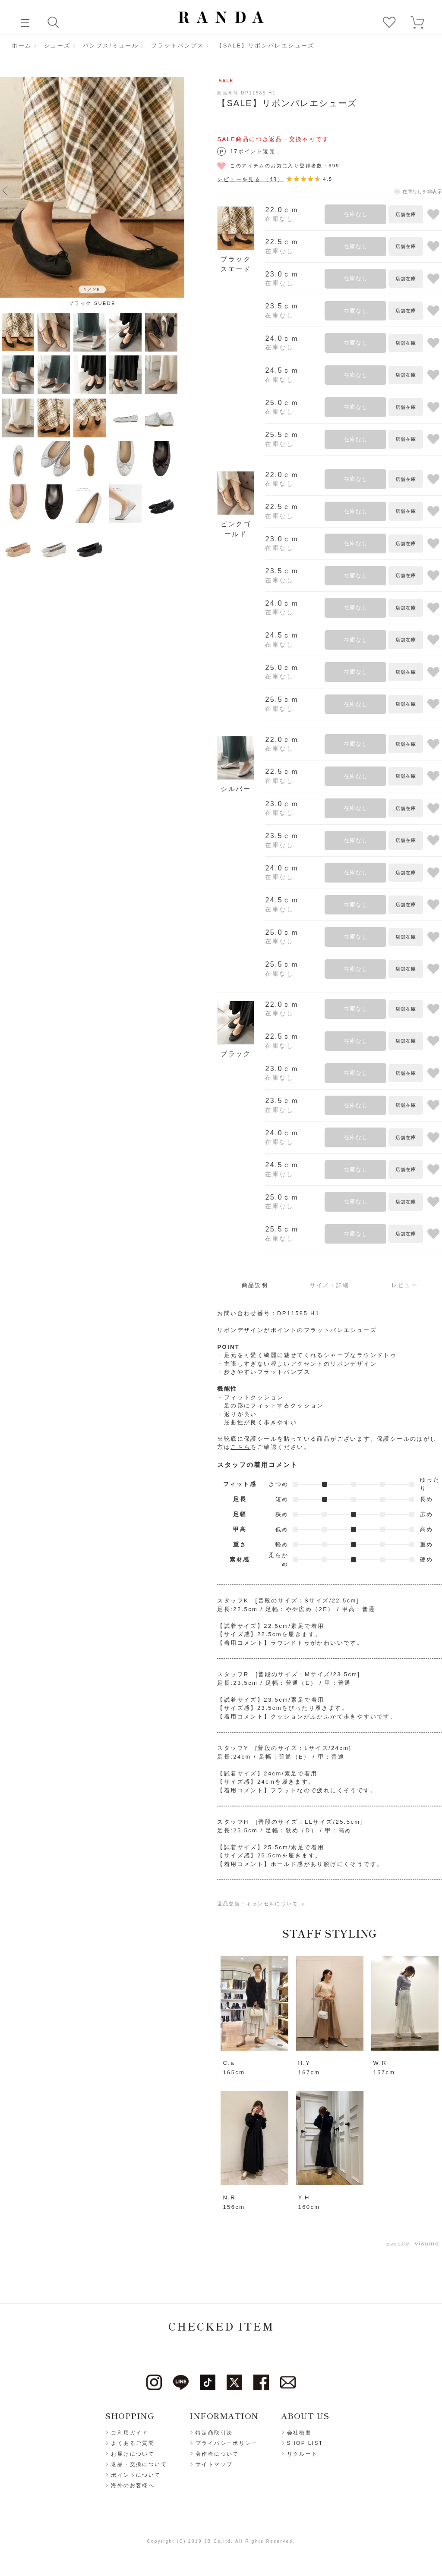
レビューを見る (250, 179)
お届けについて (133, 2454)
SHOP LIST (305, 2444)
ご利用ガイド (129, 2433)
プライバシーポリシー (227, 2444)
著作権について (217, 2454)
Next (179, 190)
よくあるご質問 (133, 2444)
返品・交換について (139, 2465)
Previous (5, 190)
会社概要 (299, 2433)
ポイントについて (136, 2475)
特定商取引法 (214, 2433)
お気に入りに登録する (433, 214)
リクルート (302, 2454)
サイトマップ (214, 2465)
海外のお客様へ (133, 2486)
